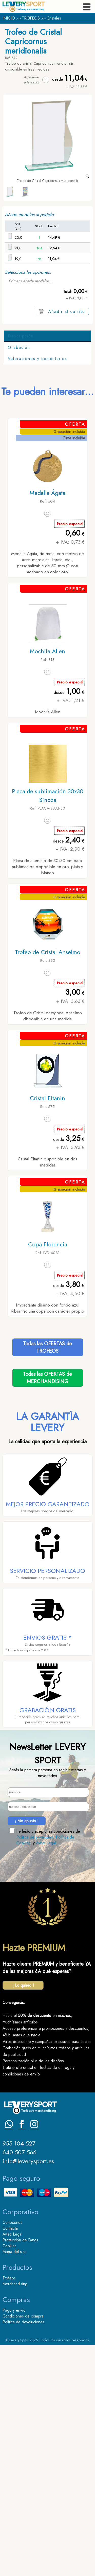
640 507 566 (19, 2383)
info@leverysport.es (28, 2392)
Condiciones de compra (23, 2547)
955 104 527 (19, 2374)
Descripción (21, 336)
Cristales (54, 18)
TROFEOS (31, 18)
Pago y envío (14, 2541)
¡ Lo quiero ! (23, 2216)
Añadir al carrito (66, 311)
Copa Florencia (47, 1475)
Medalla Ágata (47, 723)
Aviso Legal (46, 2074)
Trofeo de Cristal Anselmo (47, 1183)
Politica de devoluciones (23, 2553)
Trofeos (9, 2509)
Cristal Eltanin (47, 1329)
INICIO (9, 18)
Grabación (19, 578)
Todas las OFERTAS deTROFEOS (47, 1578)
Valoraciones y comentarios (37, 589)
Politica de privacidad (34, 2068)
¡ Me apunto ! (27, 2052)
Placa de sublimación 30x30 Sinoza (47, 1026)
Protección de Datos (20, 2471)
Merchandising (15, 2515)
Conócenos (12, 2453)
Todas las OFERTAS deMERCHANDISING (47, 1608)
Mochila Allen (47, 882)
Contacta (10, 2459)
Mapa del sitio (15, 2482)
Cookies (9, 2477)
